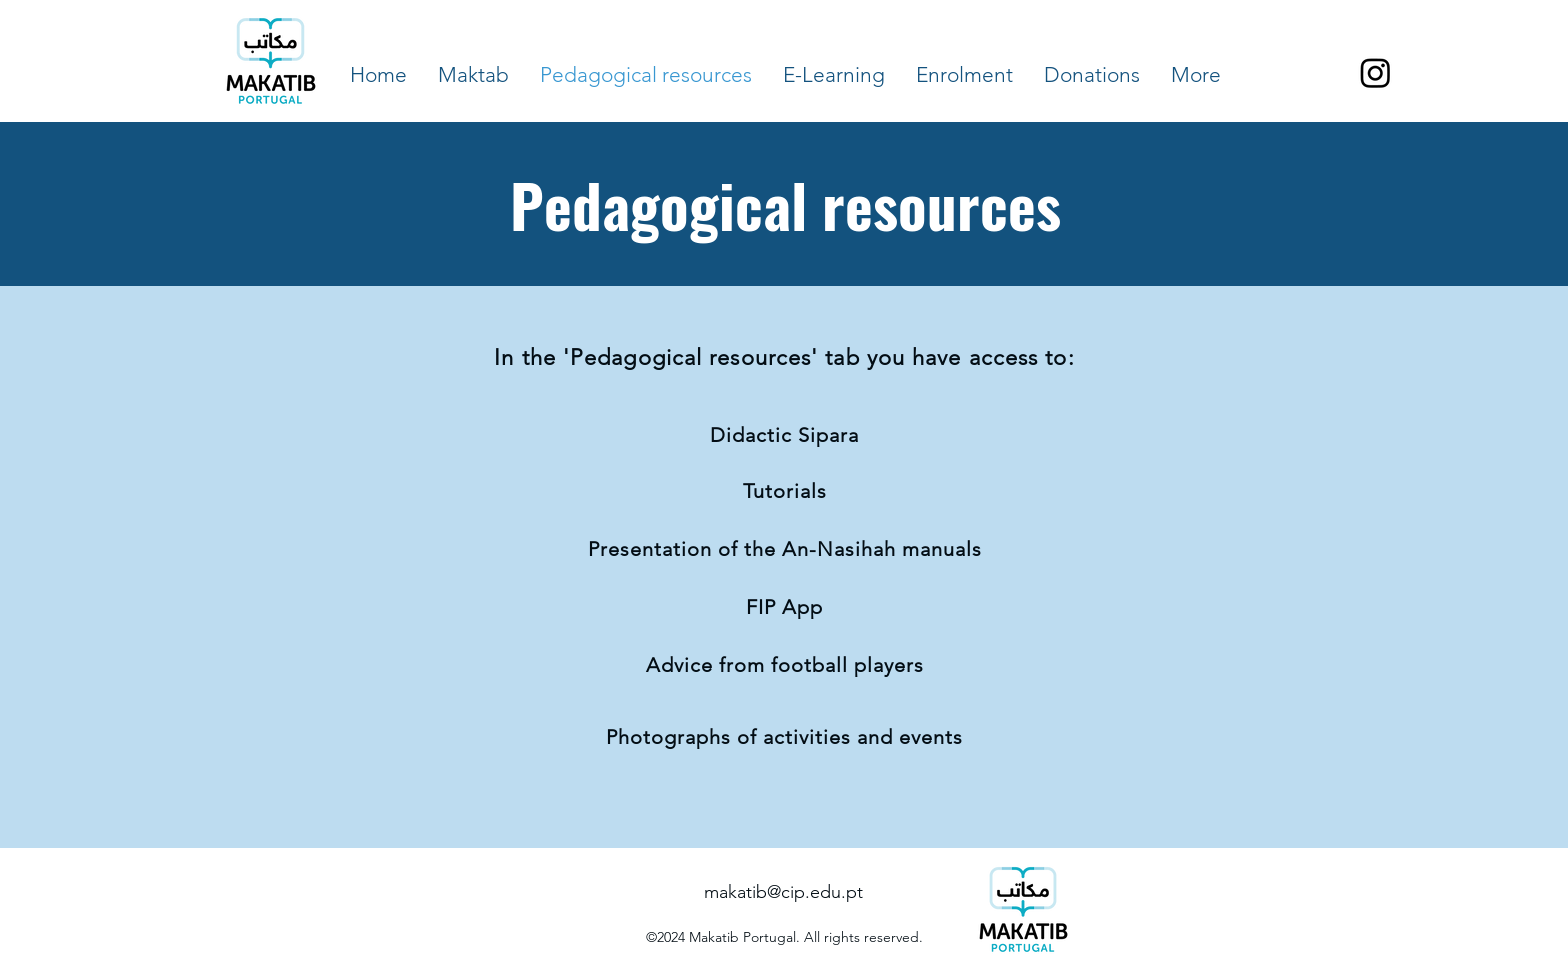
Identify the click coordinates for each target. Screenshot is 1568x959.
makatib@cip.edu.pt (783, 892)
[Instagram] (1375, 72)
